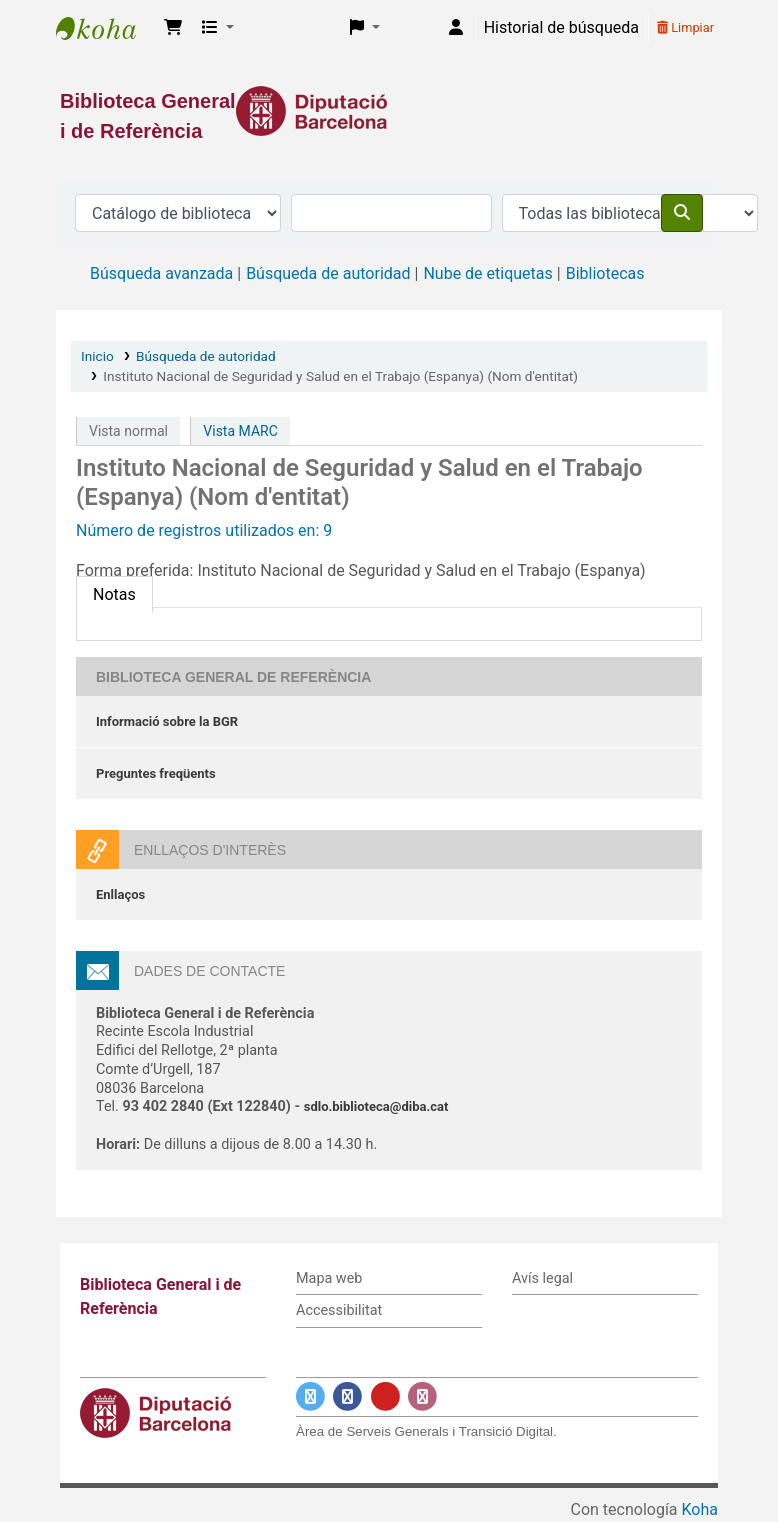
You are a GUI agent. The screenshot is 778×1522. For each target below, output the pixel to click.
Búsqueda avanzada (161, 273)
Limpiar (685, 27)
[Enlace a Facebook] (347, 1396)
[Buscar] (682, 213)
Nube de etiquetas (487, 273)
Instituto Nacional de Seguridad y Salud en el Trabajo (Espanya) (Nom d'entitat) (340, 376)
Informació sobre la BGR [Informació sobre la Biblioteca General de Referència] (167, 721)
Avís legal (542, 1278)
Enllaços (120, 894)
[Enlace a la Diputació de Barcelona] (389, 111)
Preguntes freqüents (156, 773)
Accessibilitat (339, 1310)
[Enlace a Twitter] (310, 1396)
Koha (700, 1509)
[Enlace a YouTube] (385, 1396)
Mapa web (329, 1278)
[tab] (114, 594)
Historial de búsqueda (561, 27)
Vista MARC (240, 431)
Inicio (97, 356)
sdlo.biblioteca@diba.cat (376, 1106)
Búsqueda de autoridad (328, 273)
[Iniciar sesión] (456, 28)
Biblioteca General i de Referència (106, 28)
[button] (173, 28)
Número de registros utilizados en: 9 (204, 530)
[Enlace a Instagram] (422, 1396)
